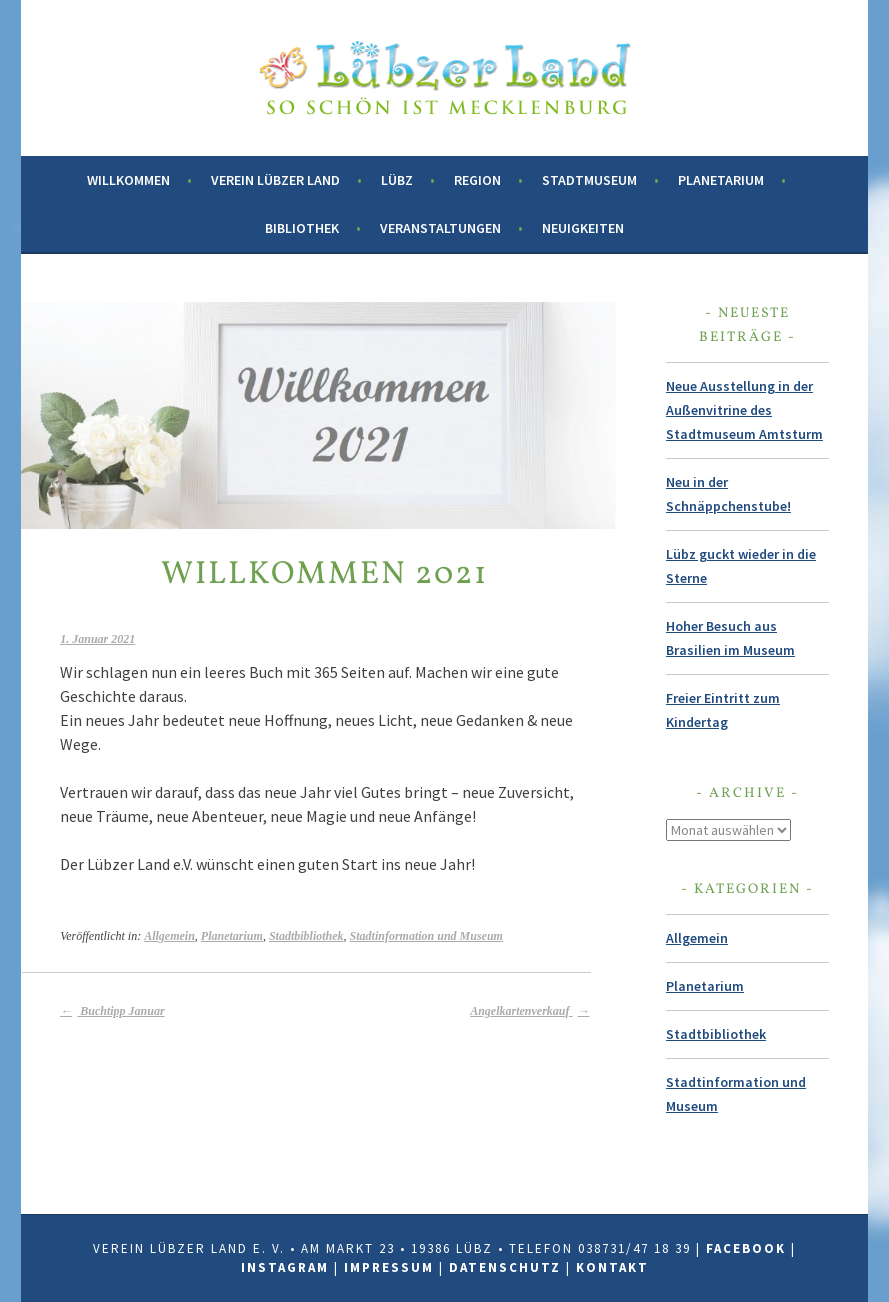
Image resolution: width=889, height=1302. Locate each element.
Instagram (285, 1267)
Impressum (389, 1267)
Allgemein (169, 936)
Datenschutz (505, 1267)
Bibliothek (302, 228)
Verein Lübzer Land (275, 180)
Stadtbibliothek (306, 936)
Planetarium (721, 180)
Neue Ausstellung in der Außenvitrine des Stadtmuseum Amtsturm (744, 410)
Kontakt (612, 1267)
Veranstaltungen (440, 228)
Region (477, 180)
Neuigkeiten (583, 228)
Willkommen (128, 180)
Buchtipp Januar (112, 1011)
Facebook (746, 1248)
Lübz (397, 180)
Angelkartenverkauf (529, 1011)
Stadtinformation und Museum (426, 936)
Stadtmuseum (589, 180)
